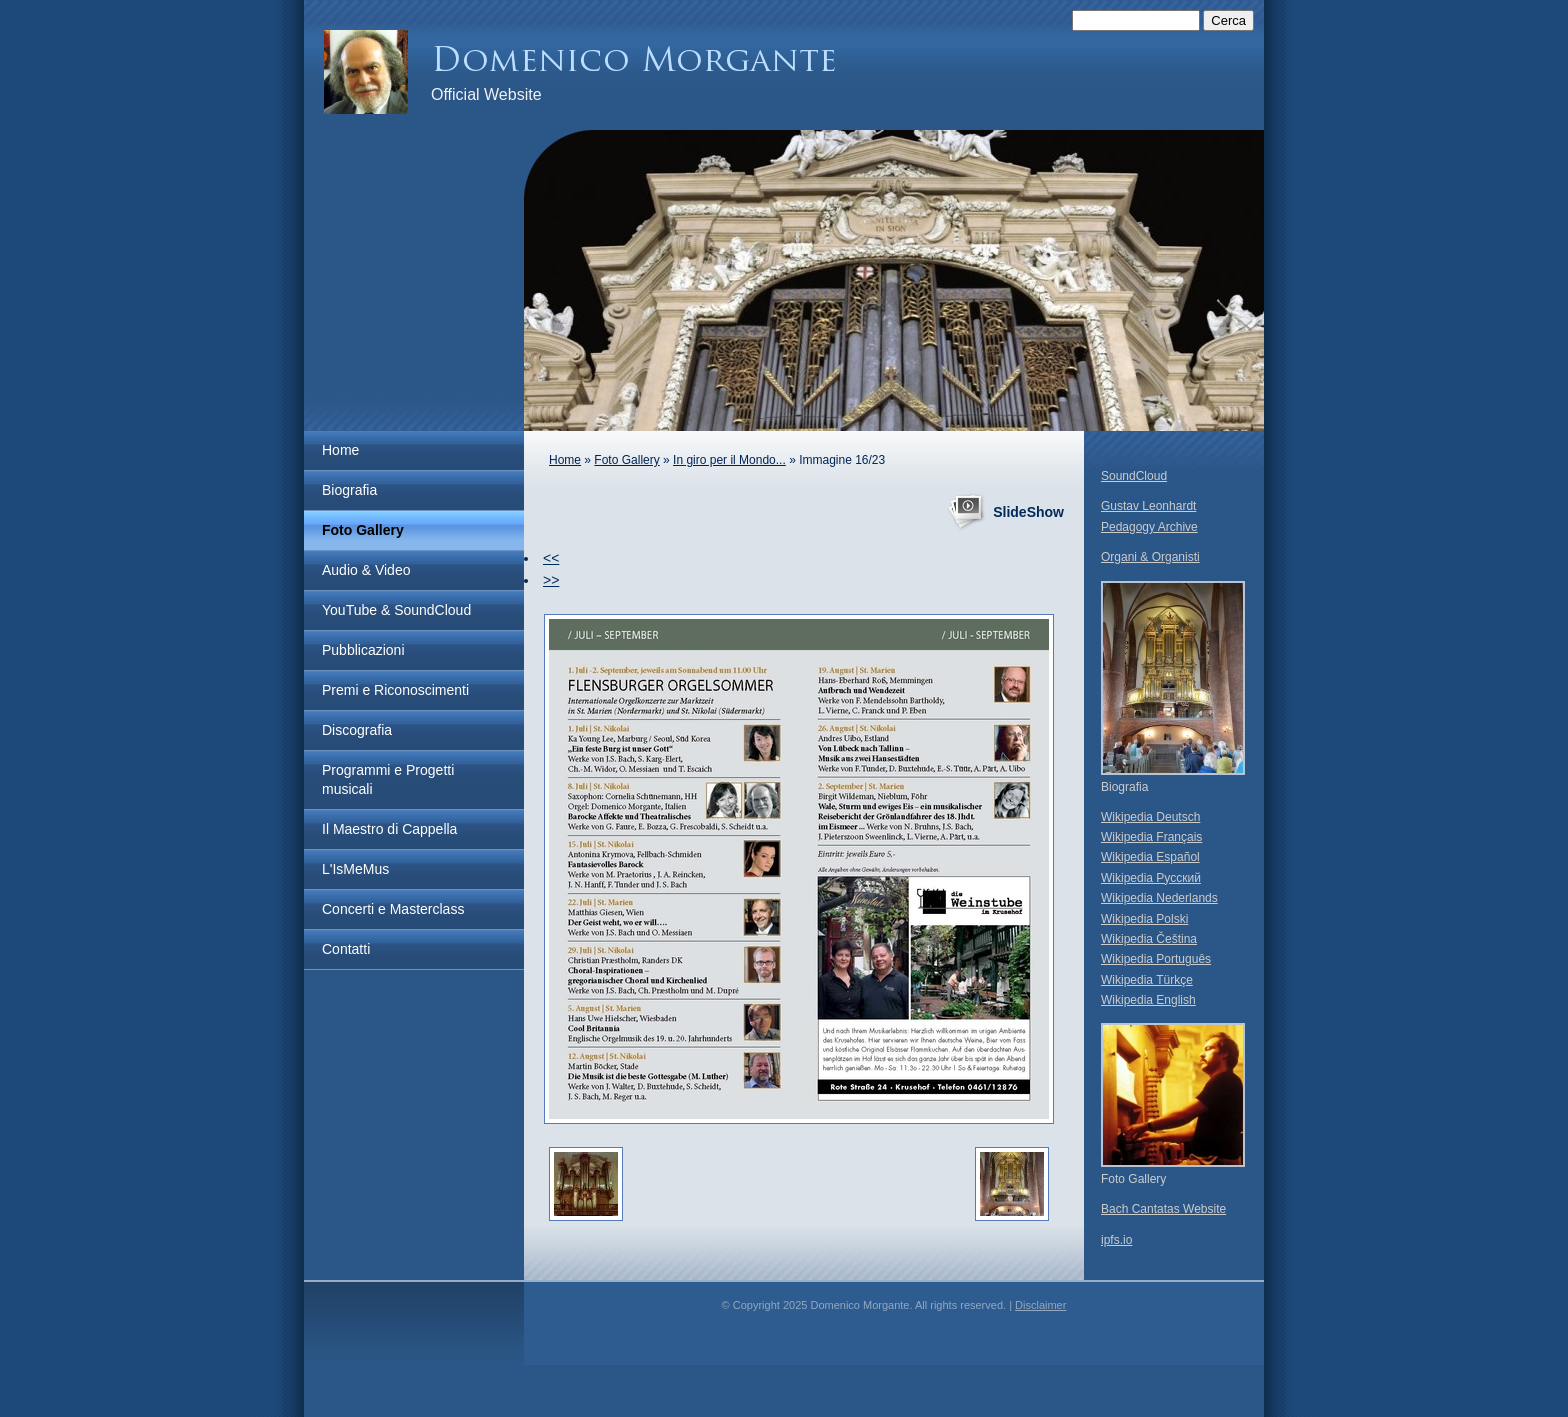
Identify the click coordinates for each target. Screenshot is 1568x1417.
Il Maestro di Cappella (389, 829)
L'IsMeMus (355, 869)
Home (340, 450)
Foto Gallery (363, 530)
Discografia (357, 730)
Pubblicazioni (363, 650)
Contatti (346, 949)
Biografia (349, 490)
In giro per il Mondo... (729, 460)
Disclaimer (1040, 1305)
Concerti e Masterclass (393, 909)
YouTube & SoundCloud (396, 610)
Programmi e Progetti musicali (388, 779)
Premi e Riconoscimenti (395, 690)
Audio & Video (366, 570)
